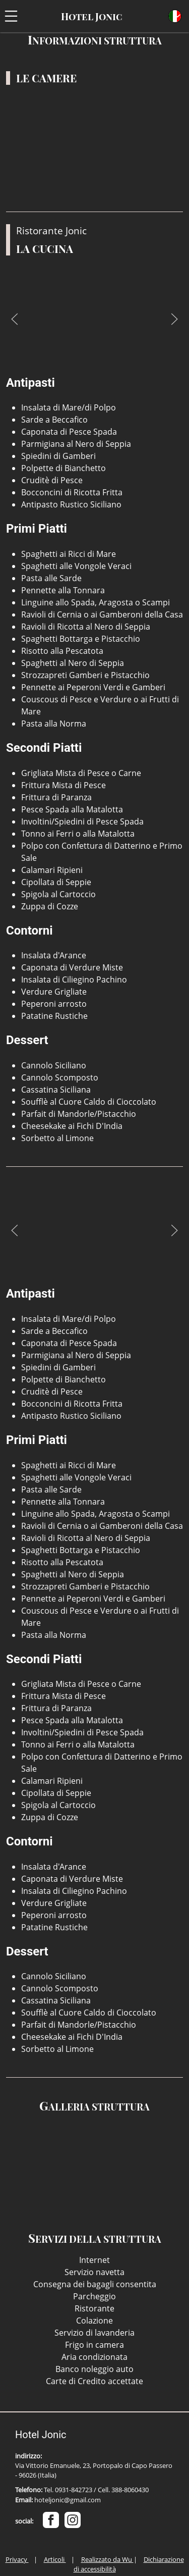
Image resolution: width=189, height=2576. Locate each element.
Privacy (17, 2559)
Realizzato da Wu (107, 2559)
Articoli (55, 2559)
